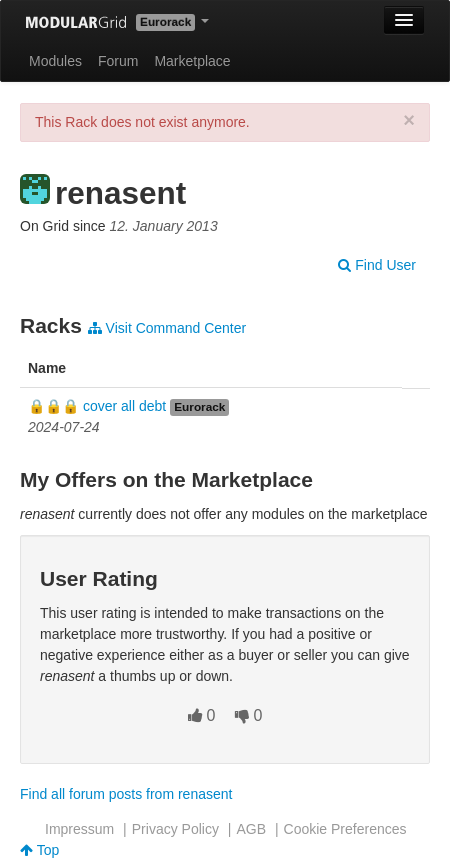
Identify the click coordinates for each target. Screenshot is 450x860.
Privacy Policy (175, 829)
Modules (55, 61)
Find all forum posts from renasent (126, 794)
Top (39, 850)
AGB (251, 829)
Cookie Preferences (345, 829)
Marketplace (192, 61)
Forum (118, 61)
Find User (377, 265)
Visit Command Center (167, 328)
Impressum (79, 829)
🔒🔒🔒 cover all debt (97, 406)
